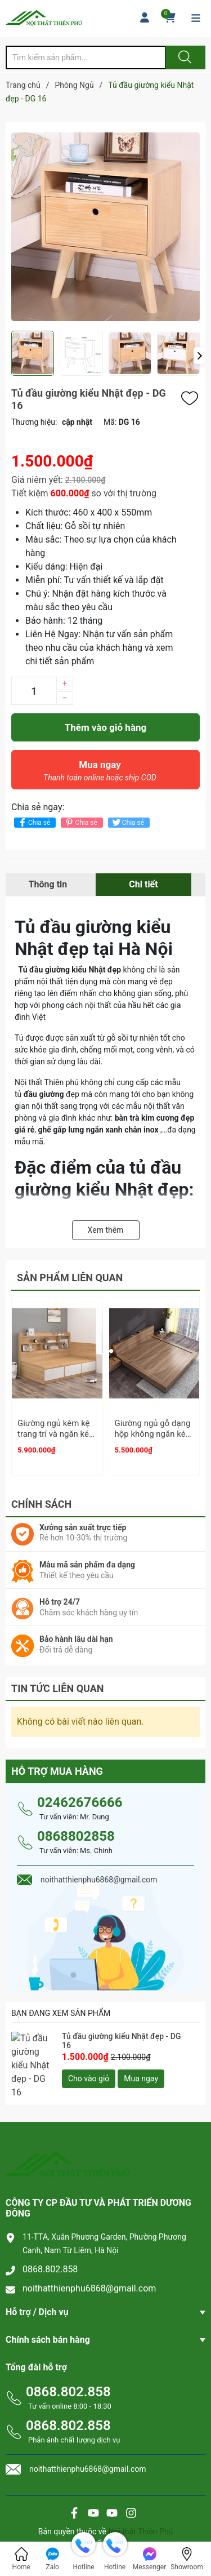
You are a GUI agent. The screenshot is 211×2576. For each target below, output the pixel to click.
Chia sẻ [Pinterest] (80, 822)
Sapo (129, 2527)
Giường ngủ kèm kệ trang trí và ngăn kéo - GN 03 (55, 1434)
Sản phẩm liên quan (70, 1277)
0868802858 (76, 1831)
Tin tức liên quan (57, 1683)
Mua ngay (100, 773)
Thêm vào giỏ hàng (105, 727)
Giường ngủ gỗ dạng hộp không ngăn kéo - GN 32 (153, 1434)
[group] (105, 226)
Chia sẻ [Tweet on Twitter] (127, 822)
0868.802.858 (50, 2253)
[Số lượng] (33, 691)
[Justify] (183, 57)
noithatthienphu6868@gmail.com (89, 2272)
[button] (199, 355)
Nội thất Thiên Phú (140, 2515)
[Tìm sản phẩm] (85, 57)
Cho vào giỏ (88, 2073)
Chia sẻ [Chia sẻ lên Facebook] (33, 822)
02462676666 (79, 1797)
